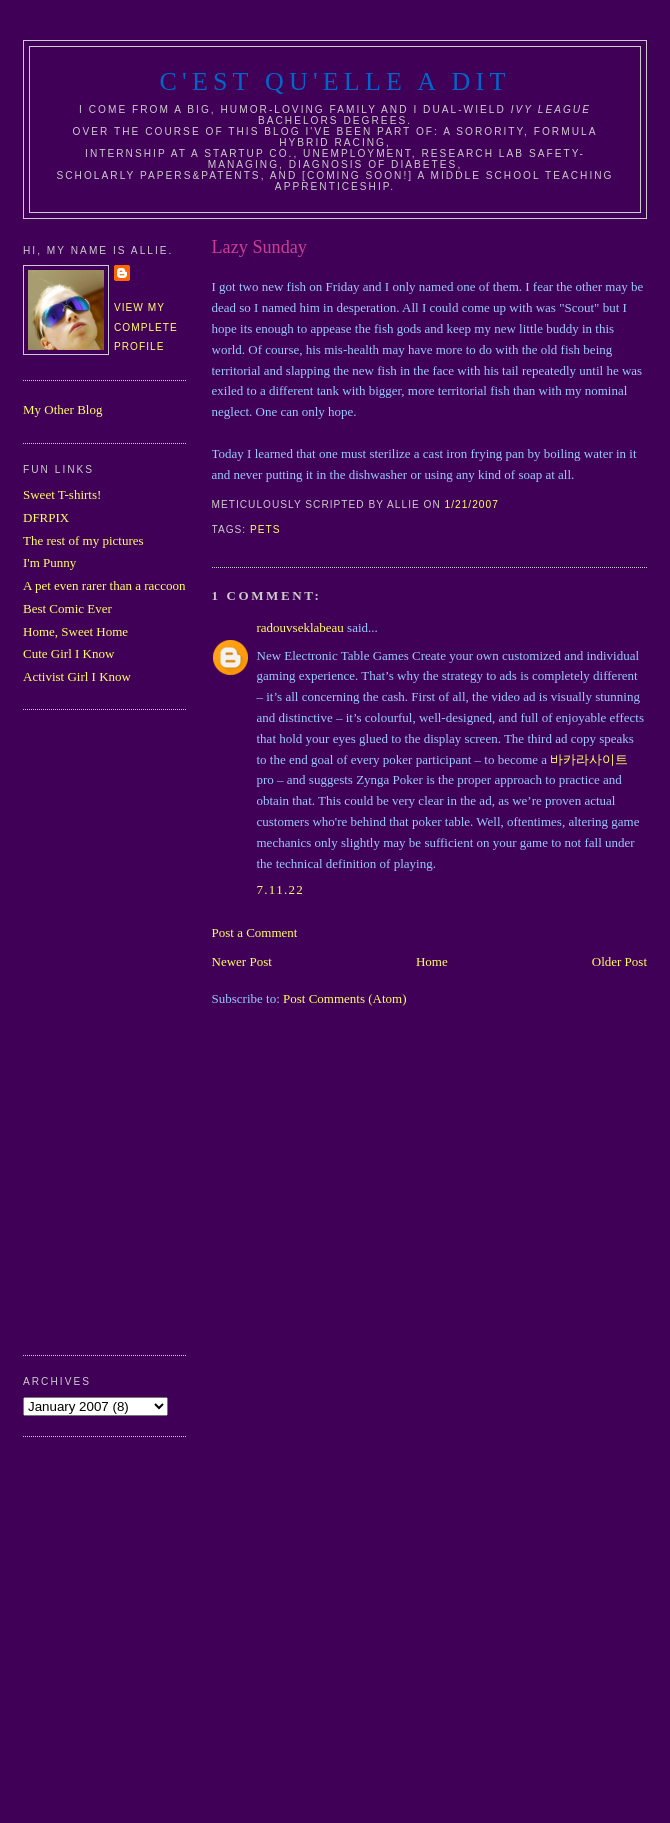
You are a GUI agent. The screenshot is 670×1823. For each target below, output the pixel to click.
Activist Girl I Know (77, 676)
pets (265, 529)
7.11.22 (281, 889)
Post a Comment (255, 932)
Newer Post (242, 961)
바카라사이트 (589, 759)
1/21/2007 (472, 504)
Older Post (619, 961)
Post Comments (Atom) (345, 998)
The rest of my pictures (83, 540)
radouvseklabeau (300, 627)
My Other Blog (62, 409)
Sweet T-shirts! (62, 494)
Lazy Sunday (259, 247)
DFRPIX (46, 517)
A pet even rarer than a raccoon (104, 585)
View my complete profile (146, 327)
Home (432, 961)
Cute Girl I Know (68, 653)
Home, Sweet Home (75, 631)
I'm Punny (49, 562)
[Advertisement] (103, 1030)
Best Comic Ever (67, 608)
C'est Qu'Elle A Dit (334, 81)
